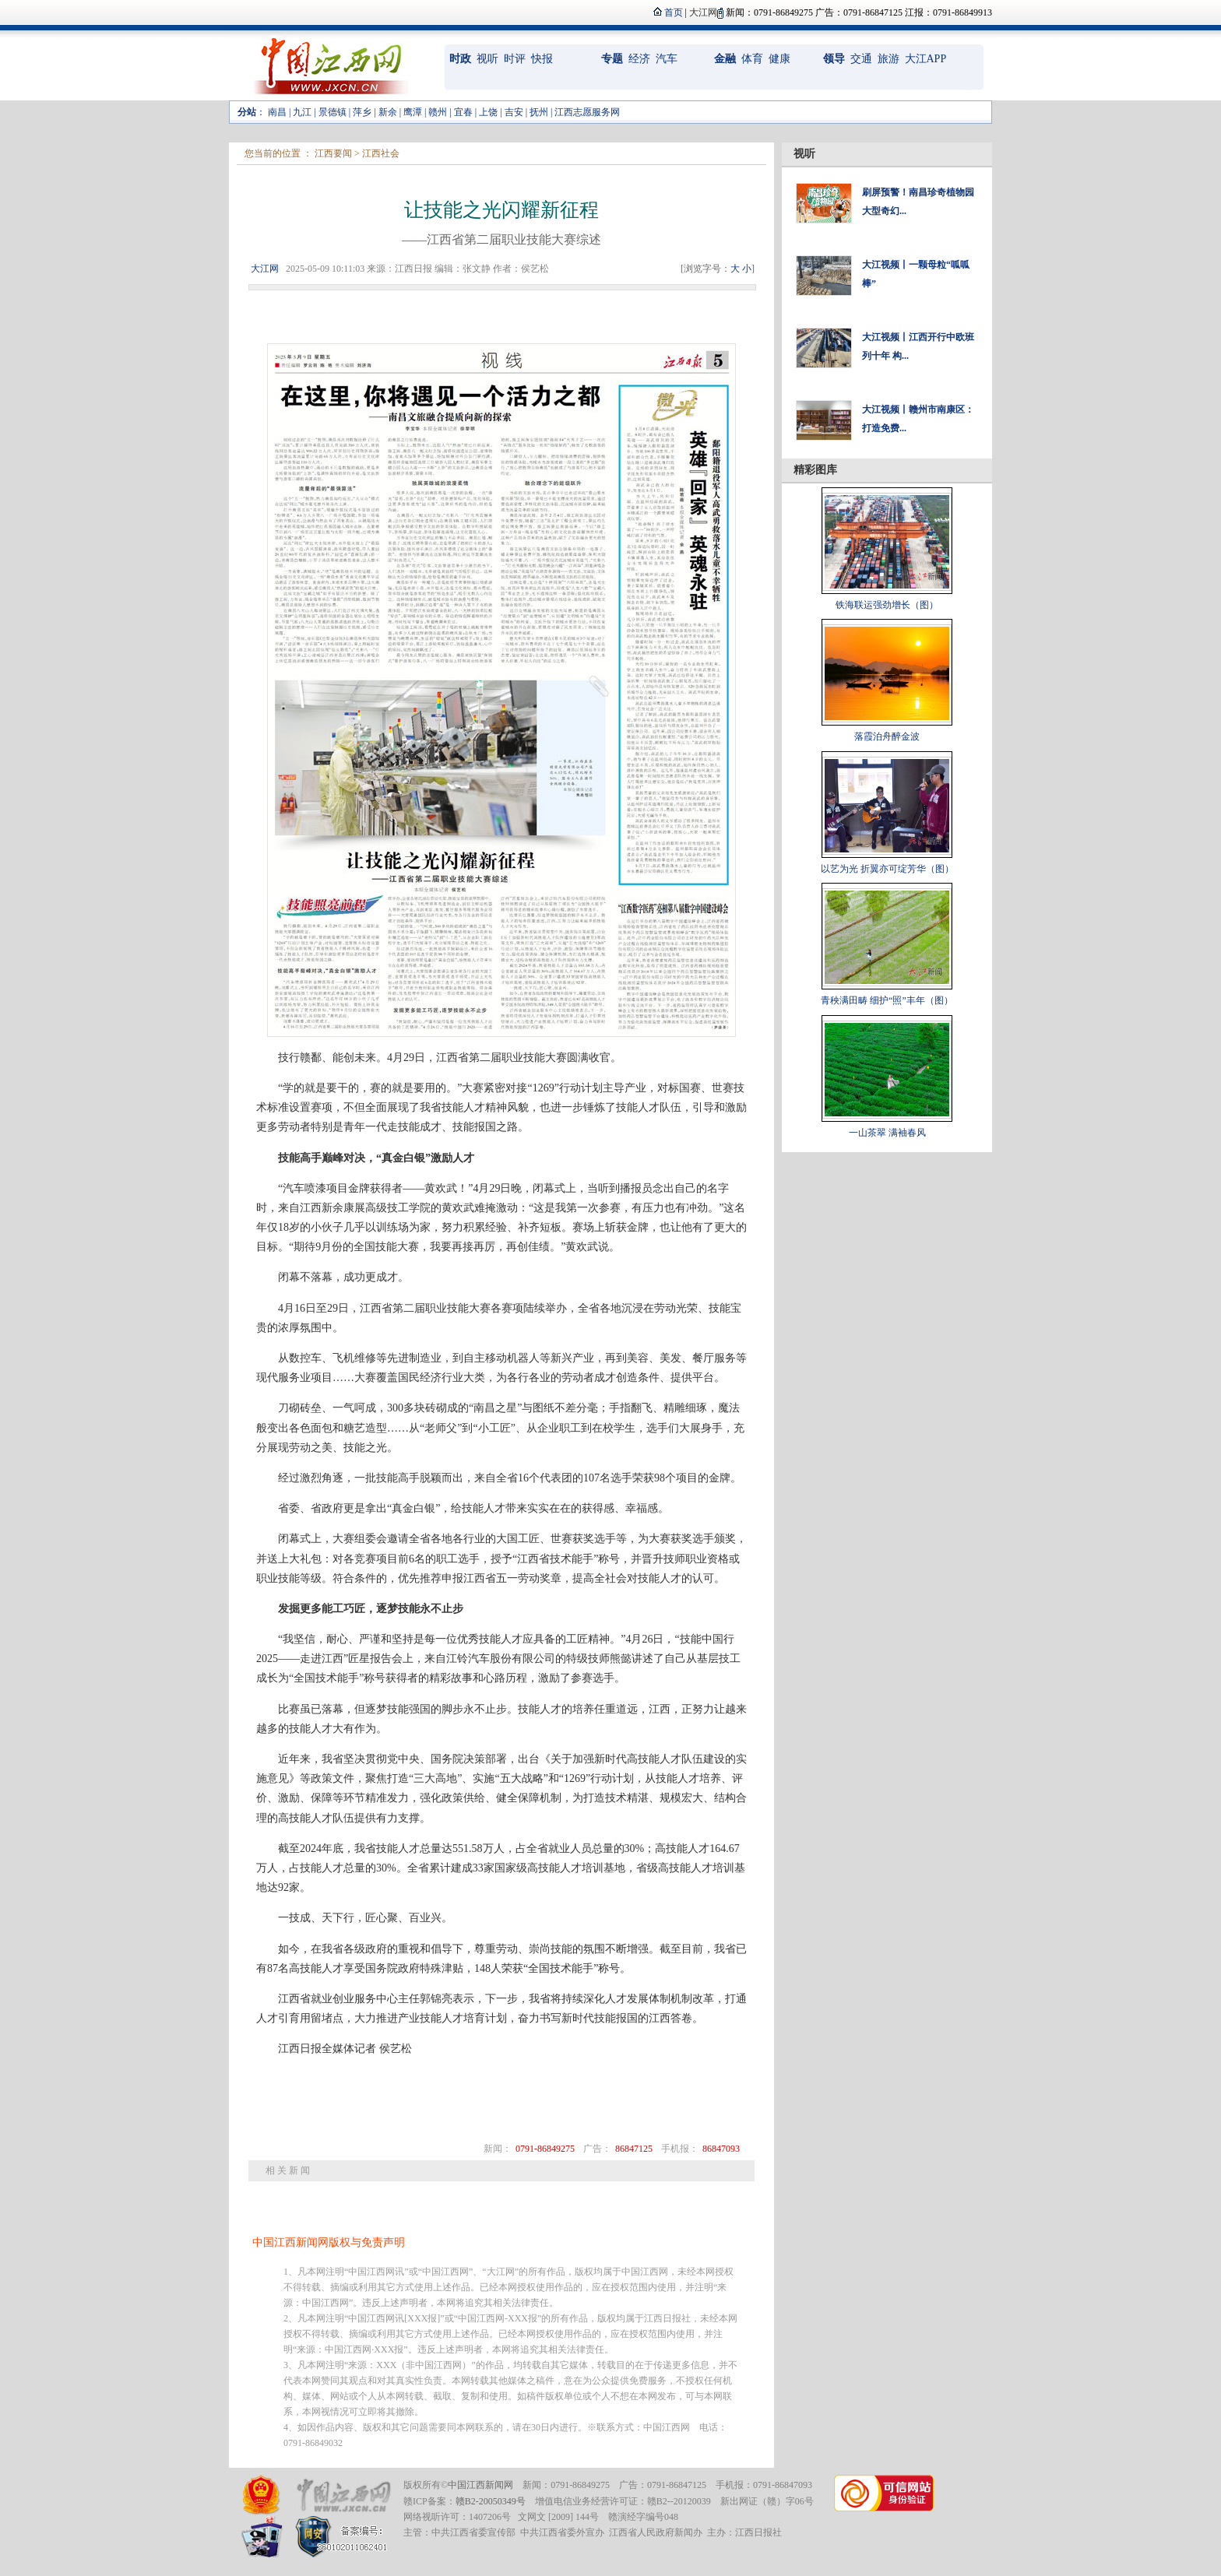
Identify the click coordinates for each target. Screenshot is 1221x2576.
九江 (302, 112)
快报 (542, 59)
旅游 (888, 59)
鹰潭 (412, 112)
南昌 (277, 112)
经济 (639, 59)
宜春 (463, 112)
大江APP (926, 59)
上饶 (488, 112)
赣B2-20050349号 (491, 2501)
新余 (387, 112)
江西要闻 (333, 153)
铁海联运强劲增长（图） (887, 604)
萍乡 (362, 112)
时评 (515, 59)
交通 (861, 59)
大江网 (265, 268)
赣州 (437, 112)
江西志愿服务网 (587, 112)
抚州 (539, 112)
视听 (487, 59)
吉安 (514, 112)
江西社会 (380, 153)
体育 (752, 59)
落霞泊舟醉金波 (887, 736)
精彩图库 (815, 470)
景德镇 (332, 112)
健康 (779, 59)
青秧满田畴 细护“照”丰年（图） (887, 1000)
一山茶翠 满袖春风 (887, 1132)
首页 (673, 12)
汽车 (666, 59)
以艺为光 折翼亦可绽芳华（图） (887, 868)
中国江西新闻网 (480, 2484)
